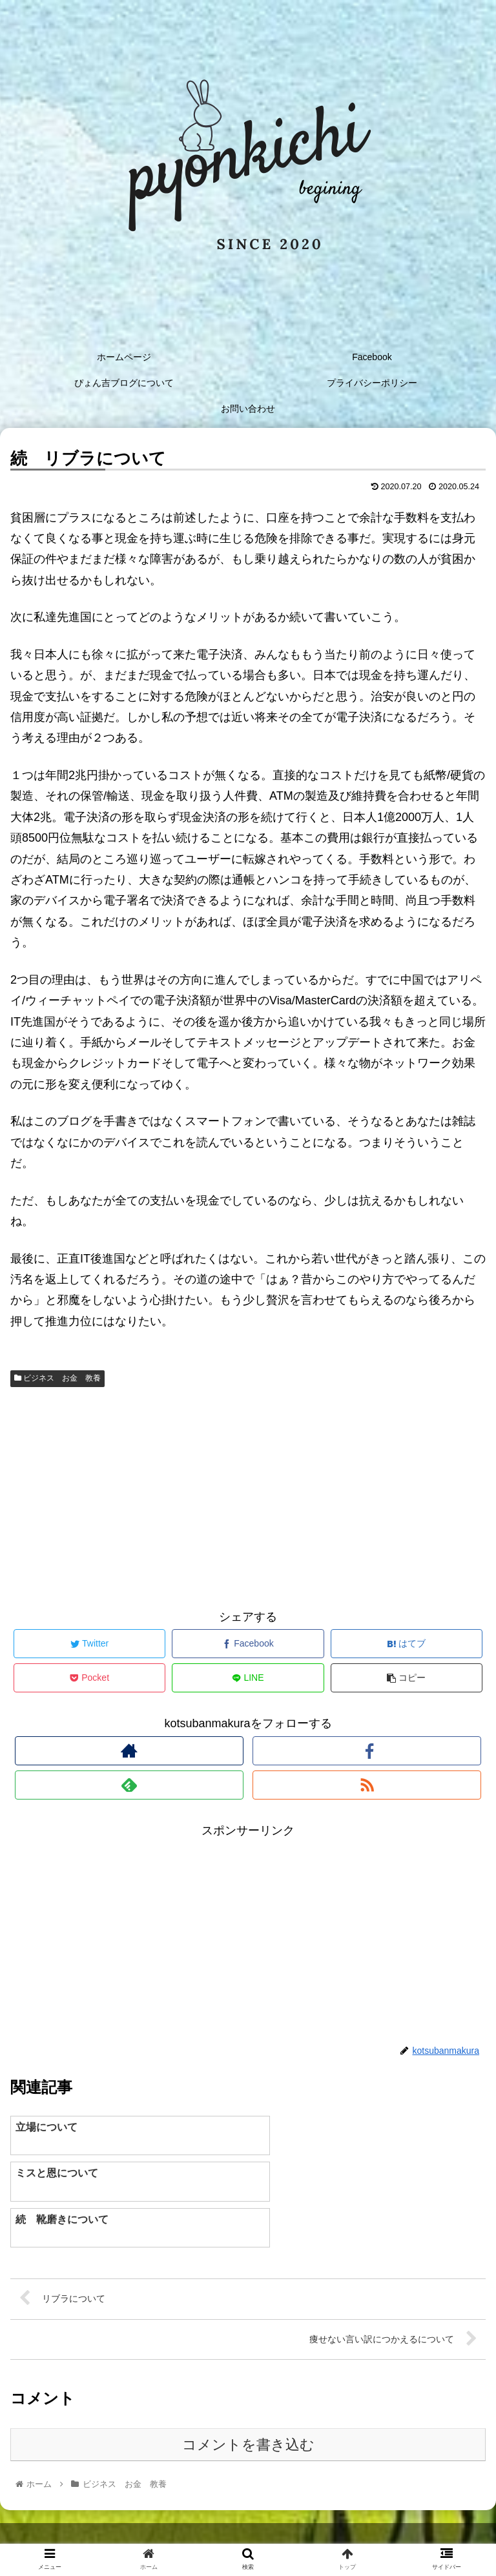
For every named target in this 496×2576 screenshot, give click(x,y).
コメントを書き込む (248, 2399)
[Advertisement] (248, 1495)
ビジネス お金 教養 (57, 1378)
